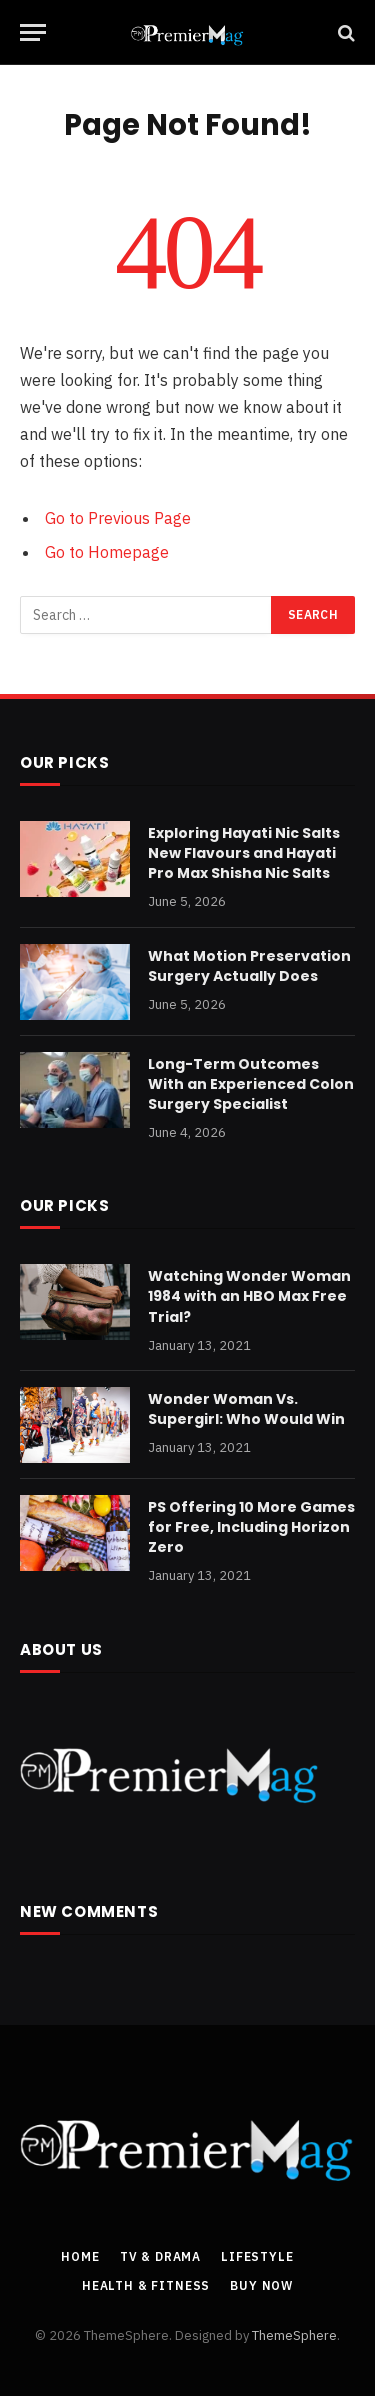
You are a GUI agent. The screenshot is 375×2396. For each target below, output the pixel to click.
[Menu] (33, 32)
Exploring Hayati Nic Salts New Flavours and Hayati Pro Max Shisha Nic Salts (244, 853)
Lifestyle (257, 2256)
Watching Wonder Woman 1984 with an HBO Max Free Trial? (249, 1296)
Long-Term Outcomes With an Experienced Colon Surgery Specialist (251, 1084)
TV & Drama (160, 2256)
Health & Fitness (146, 2285)
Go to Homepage (107, 552)
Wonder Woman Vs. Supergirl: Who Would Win (246, 1409)
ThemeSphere (294, 2335)
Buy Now (261, 2285)
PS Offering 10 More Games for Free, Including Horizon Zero (251, 1527)
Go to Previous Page (118, 518)
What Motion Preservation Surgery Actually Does (249, 966)
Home (80, 2256)
